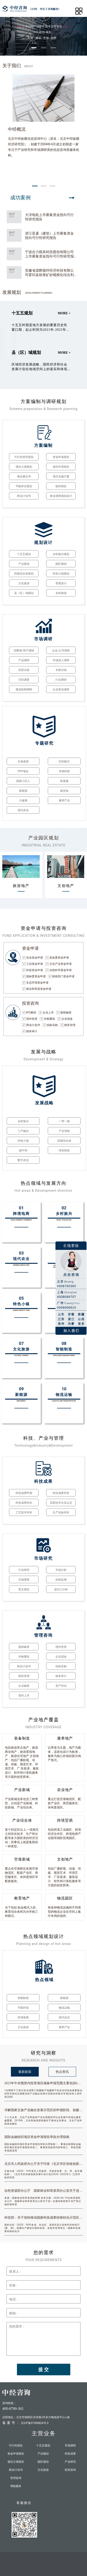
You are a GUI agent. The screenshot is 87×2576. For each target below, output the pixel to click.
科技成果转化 (24, 1502)
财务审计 (61, 1675)
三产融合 (23, 1131)
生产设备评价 (61, 1512)
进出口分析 (61, 1589)
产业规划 (23, 563)
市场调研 (43, 638)
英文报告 (23, 1589)
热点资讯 (62, 2071)
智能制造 (23, 1997)
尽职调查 (23, 679)
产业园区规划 (43, 838)
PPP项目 (23, 771)
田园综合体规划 (24, 573)
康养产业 (63, 800)
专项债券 (23, 761)
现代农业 (23, 810)
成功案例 (20, 197)
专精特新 (63, 771)
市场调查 (23, 1579)
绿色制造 (63, 1150)
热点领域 (44, 1979)
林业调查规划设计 (61, 496)
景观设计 (61, 583)
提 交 (43, 2369)
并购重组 (23, 1656)
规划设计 (43, 542)
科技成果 (43, 1481)
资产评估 (61, 1685)
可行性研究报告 (24, 457)
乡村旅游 (61, 593)
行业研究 (23, 1569)
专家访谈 (61, 670)
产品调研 (23, 660)
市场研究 (43, 1558)
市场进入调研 (61, 660)
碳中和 (23, 1150)
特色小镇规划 (61, 573)
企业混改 (61, 1656)
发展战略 (44, 1102)
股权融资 (23, 1646)
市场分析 (61, 1569)
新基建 (64, 781)
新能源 (23, 790)
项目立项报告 (24, 466)
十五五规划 (22, 313)
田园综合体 (64, 1140)
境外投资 (61, 1646)
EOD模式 (63, 761)
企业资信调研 (61, 689)
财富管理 (23, 1675)
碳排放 (64, 790)
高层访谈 (23, 670)
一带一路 (63, 1121)
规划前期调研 (24, 689)
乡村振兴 (23, 1121)
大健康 (23, 800)
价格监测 (61, 1579)
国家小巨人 (23, 781)
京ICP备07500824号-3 (34, 2422)
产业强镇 (63, 1131)
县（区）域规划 (26, 352)
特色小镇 (23, 1140)
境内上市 (23, 1695)
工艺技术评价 (24, 1512)
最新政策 (24, 2071)
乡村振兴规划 (61, 554)
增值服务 (15, 2485)
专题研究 (44, 743)
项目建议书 (24, 476)
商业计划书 (24, 496)
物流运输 (63, 2007)
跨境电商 (23, 2017)
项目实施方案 (61, 476)
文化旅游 (23, 583)
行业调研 (61, 679)
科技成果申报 (24, 1492)
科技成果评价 (61, 1492)
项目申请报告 (61, 466)
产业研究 (70, 2461)
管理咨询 (43, 1635)
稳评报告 (61, 486)
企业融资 (23, 1685)
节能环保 (23, 2007)
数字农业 (23, 1160)
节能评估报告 (24, 486)
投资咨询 (70, 2469)
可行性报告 (16, 2445)
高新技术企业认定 (61, 1502)
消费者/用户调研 (23, 650)
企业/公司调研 (61, 650)
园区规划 (61, 563)
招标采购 (61, 1666)
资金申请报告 (61, 457)
